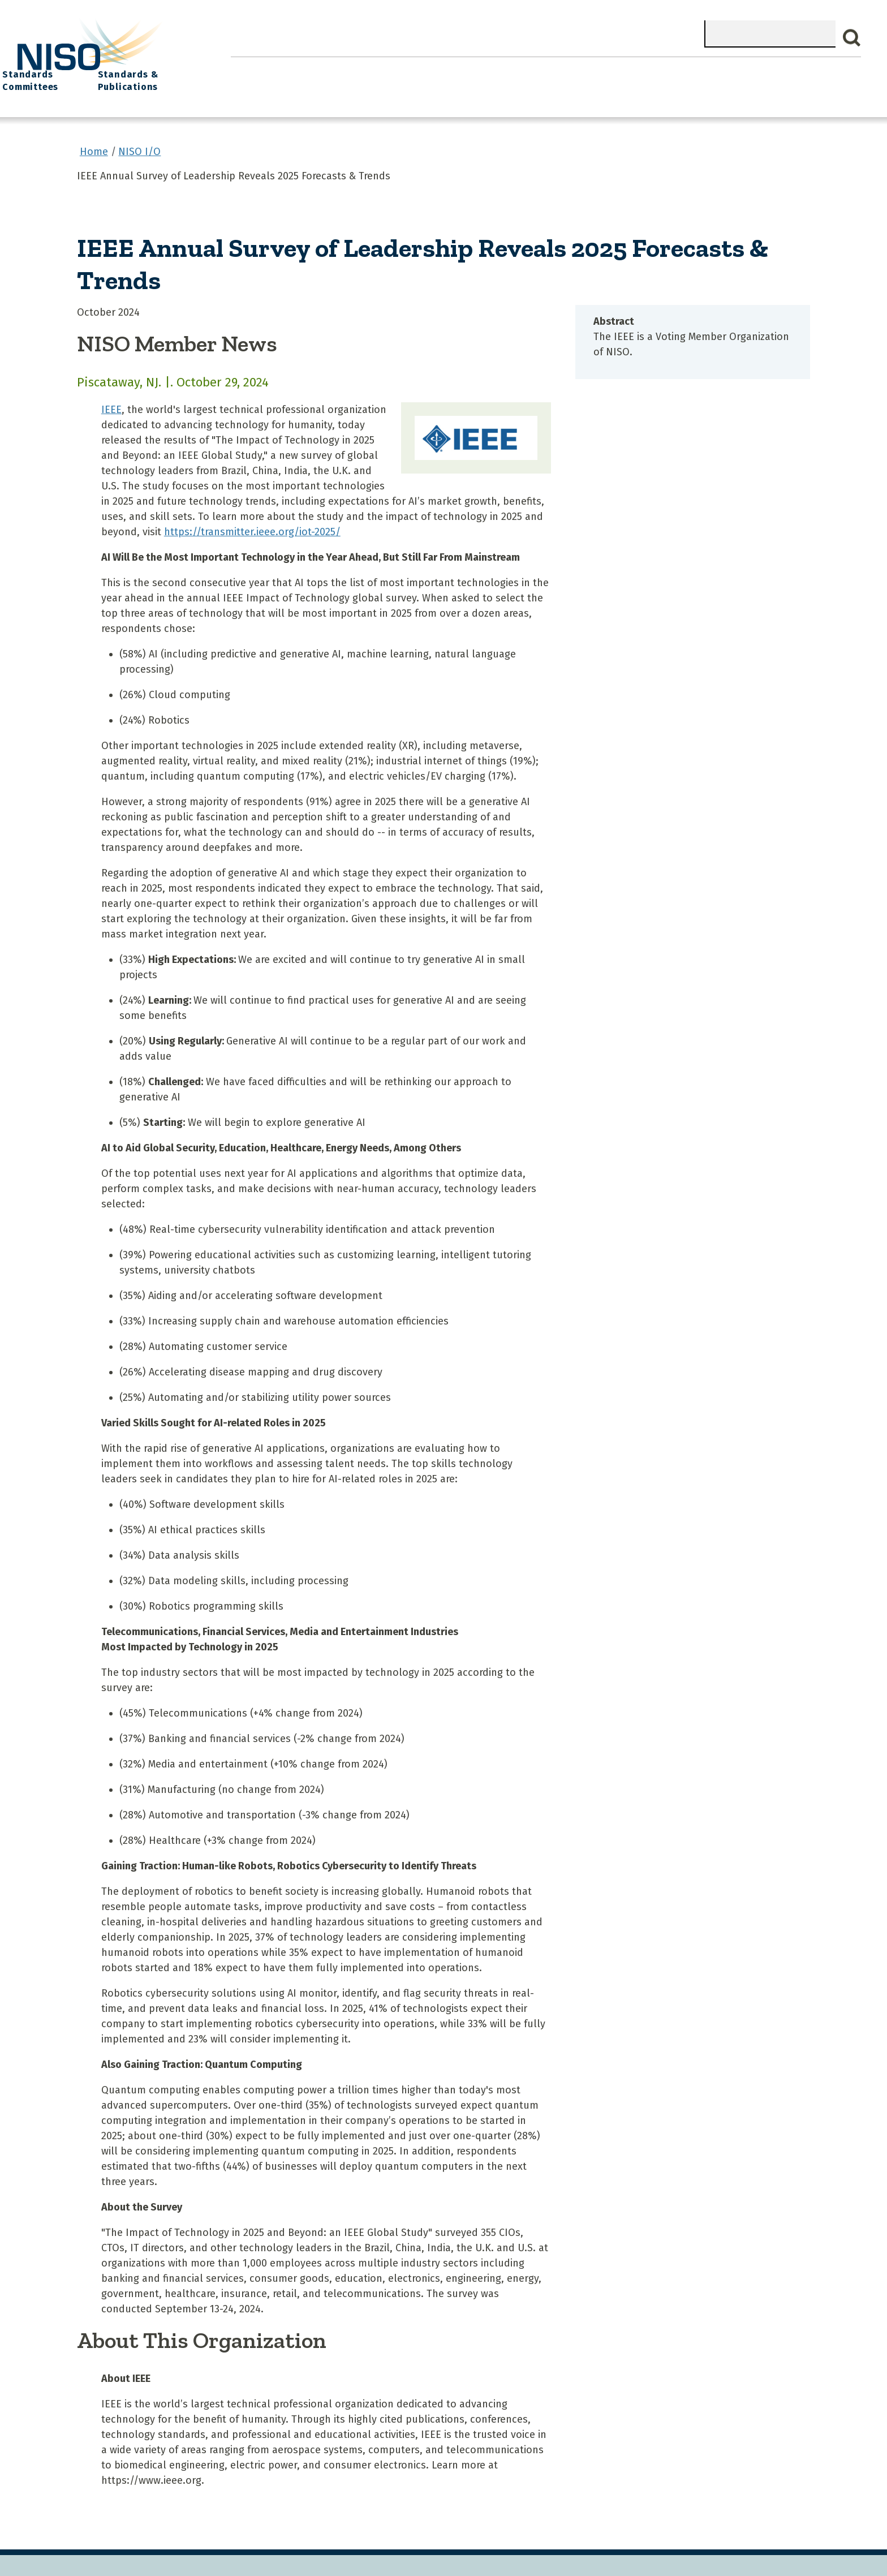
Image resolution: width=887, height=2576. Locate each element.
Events (525, 68)
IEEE (111, 399)
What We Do (323, 68)
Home (256, 68)
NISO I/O (587, 68)
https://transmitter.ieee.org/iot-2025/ (252, 521)
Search (852, 38)
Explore (465, 68)
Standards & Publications (783, 74)
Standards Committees (662, 74)
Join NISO (399, 68)
